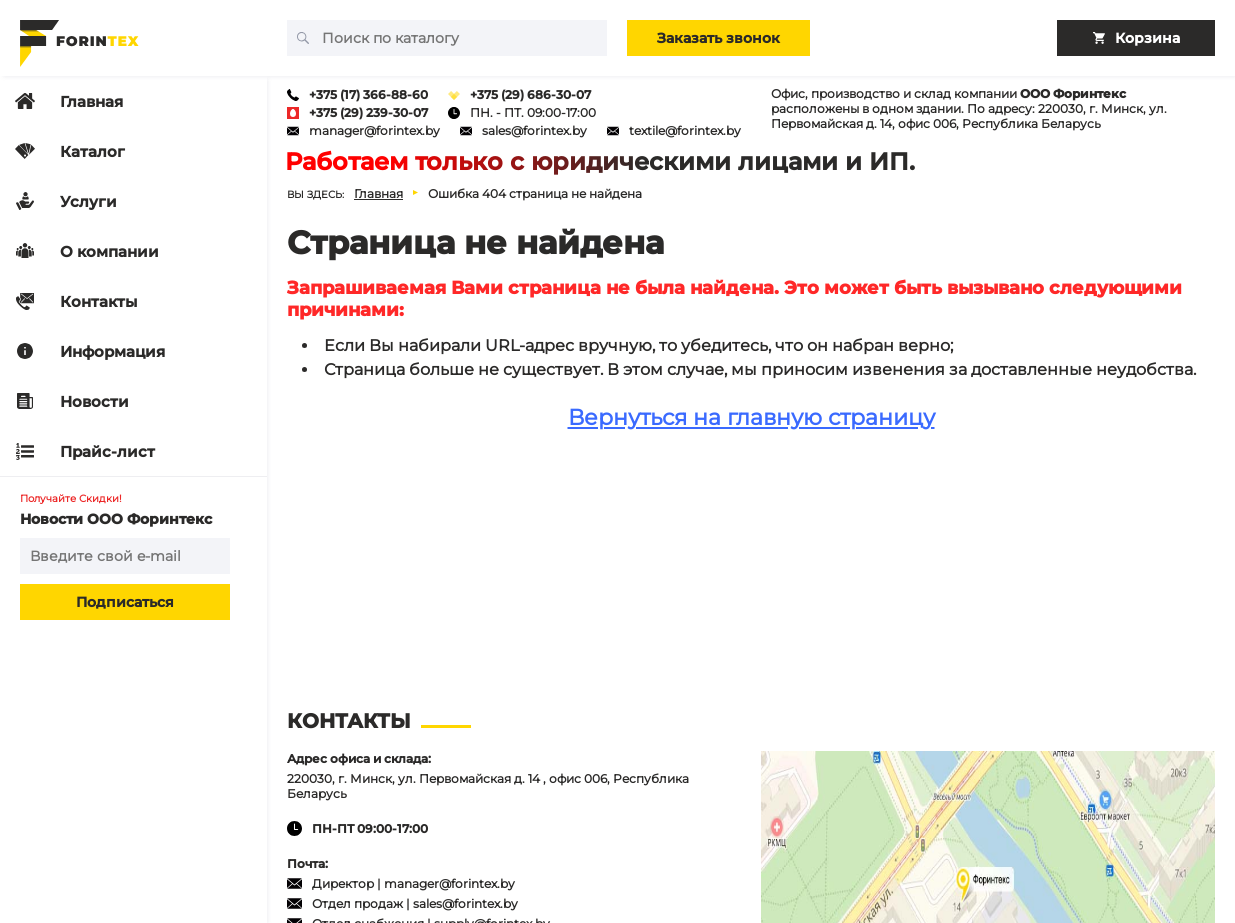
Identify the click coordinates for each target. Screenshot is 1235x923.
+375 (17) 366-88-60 (368, 94)
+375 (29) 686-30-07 (530, 94)
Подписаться (125, 602)
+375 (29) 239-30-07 (368, 112)
